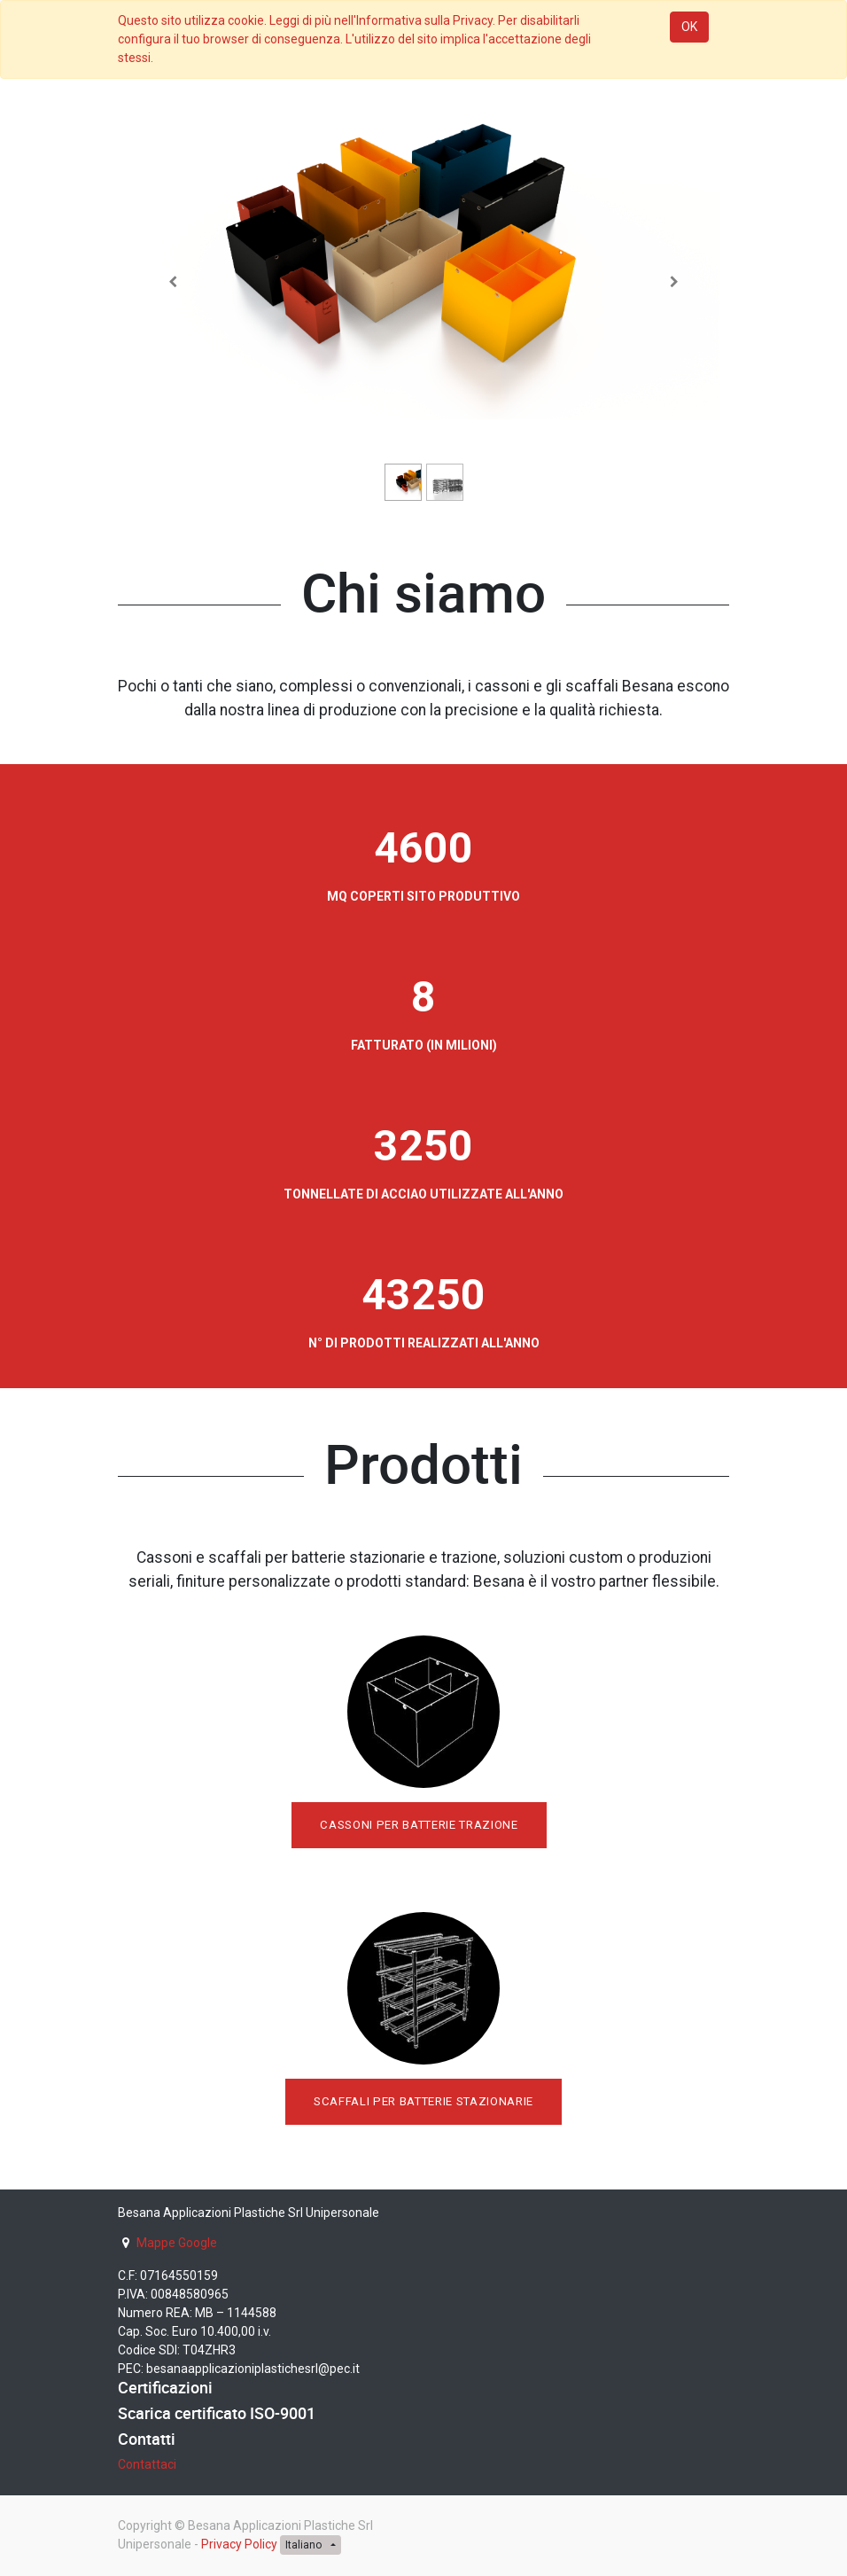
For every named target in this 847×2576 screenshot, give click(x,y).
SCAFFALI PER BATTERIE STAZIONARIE (423, 2101)
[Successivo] (674, 282)
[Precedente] (172, 282)
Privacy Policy (239, 2544)
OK (689, 27)
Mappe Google (176, 2243)
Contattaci (147, 2464)
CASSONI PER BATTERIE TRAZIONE (418, 1824)
